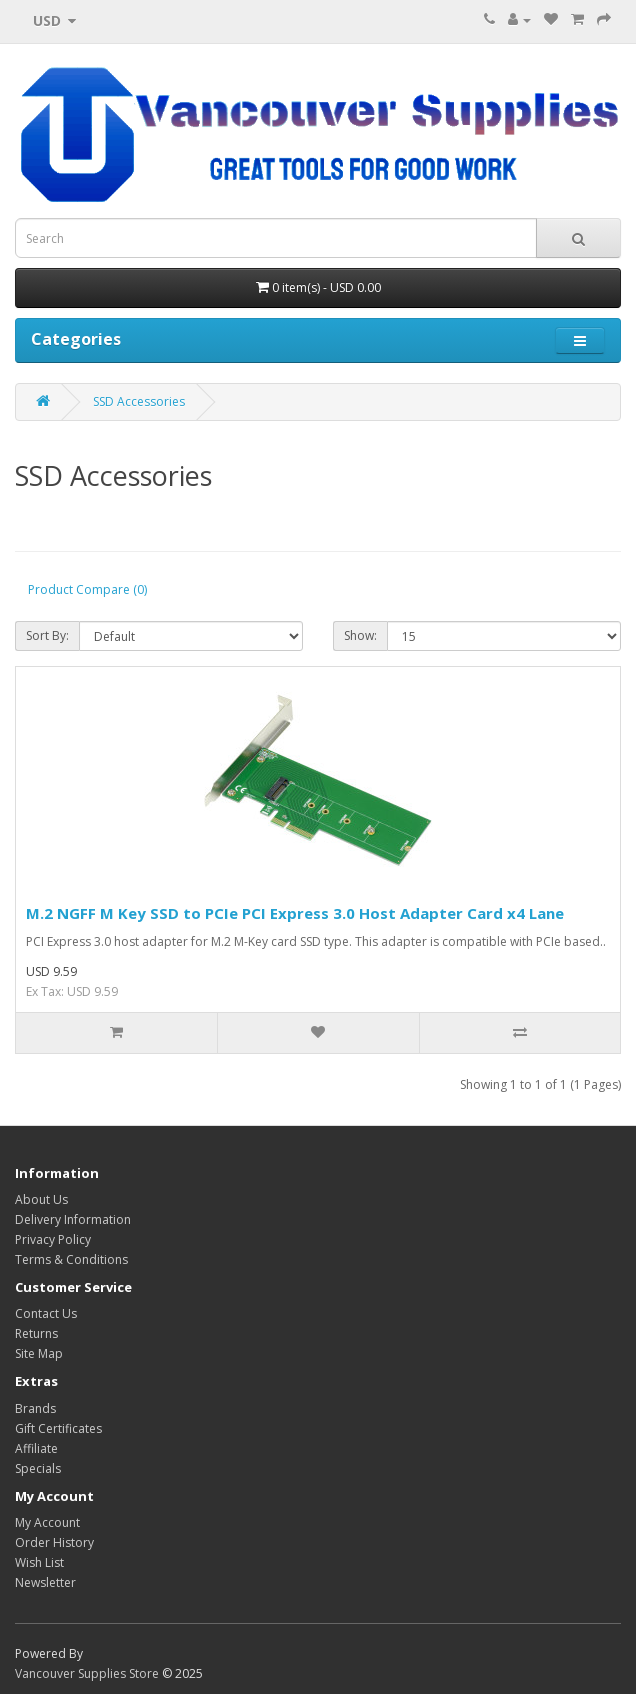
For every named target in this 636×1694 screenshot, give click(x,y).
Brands (35, 1408)
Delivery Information (73, 1219)
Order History (54, 1542)
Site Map (39, 1353)
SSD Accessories (139, 401)
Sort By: (47, 635)
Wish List (39, 1562)
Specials (38, 1468)
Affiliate (36, 1448)
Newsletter (45, 1582)
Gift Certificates (58, 1428)
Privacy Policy (53, 1239)
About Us (41, 1199)
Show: (360, 635)
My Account (47, 1522)
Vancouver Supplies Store (87, 1673)
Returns (36, 1333)
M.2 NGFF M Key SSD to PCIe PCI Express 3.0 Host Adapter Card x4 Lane (295, 913)
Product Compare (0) (87, 589)
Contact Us (46, 1313)
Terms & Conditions (71, 1259)
